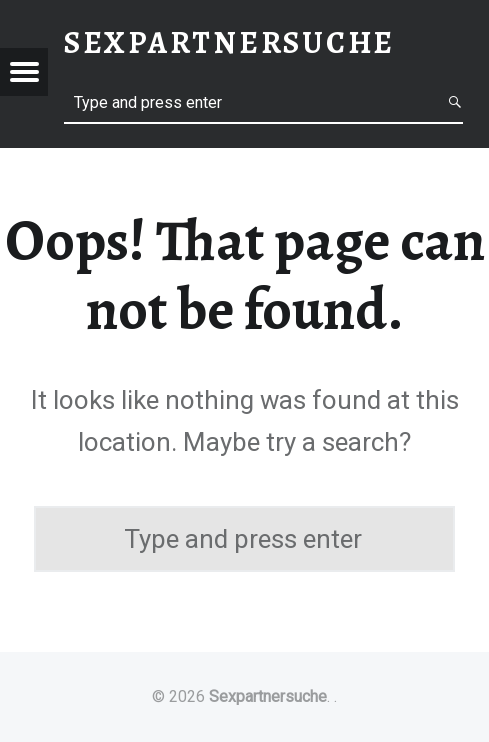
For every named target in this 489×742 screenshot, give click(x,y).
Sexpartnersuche (268, 696)
